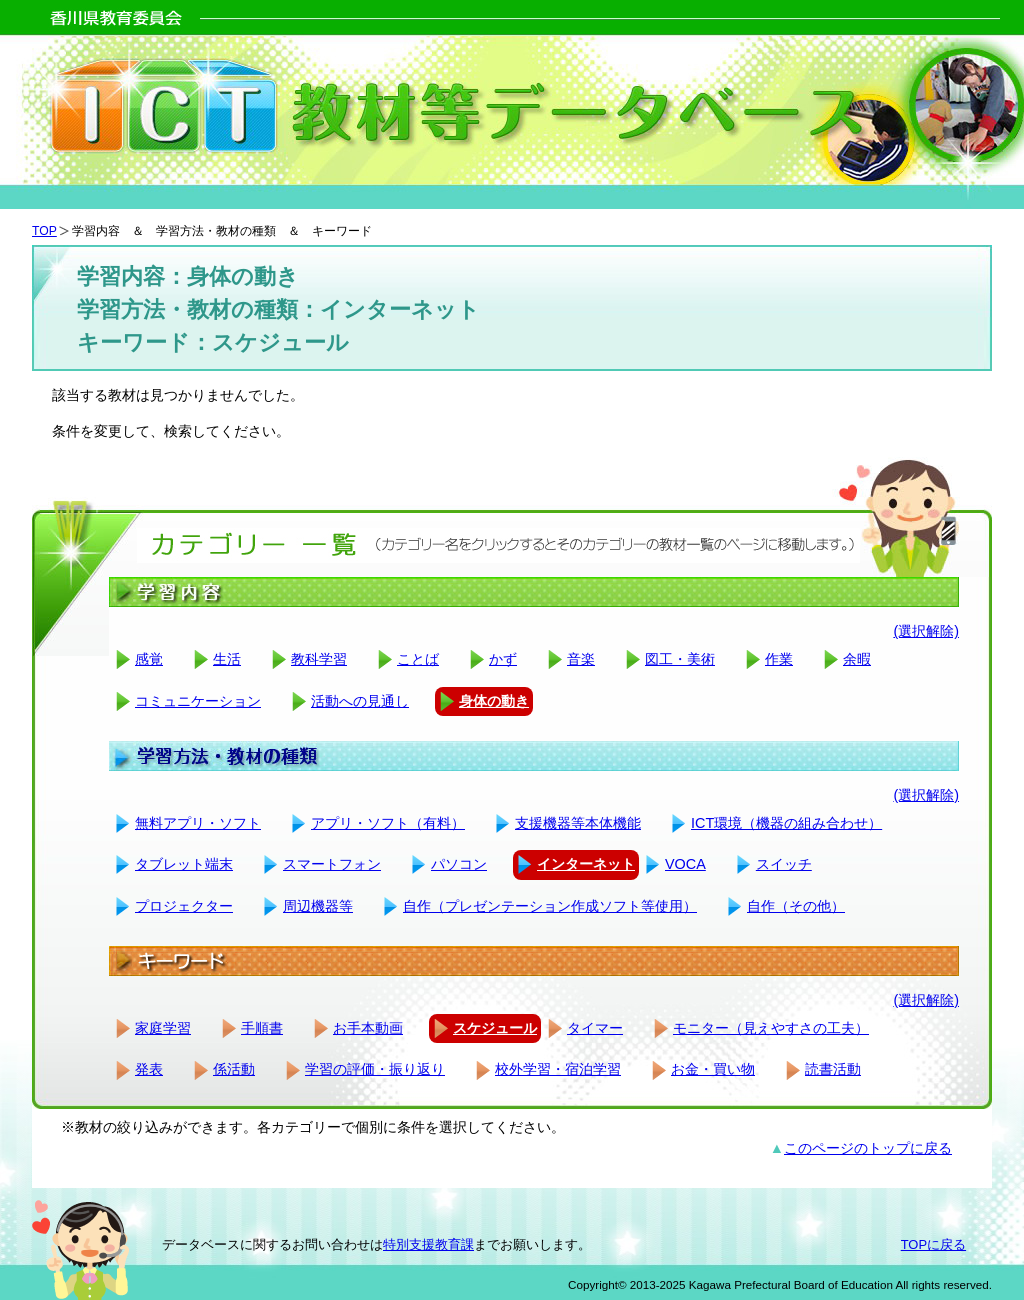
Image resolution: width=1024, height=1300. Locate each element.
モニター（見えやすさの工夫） (771, 1028)
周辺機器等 (318, 906)
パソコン (459, 864)
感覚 (149, 659)
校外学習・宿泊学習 (558, 1069)
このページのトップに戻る (868, 1148)
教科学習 (319, 659)
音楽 (581, 659)
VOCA (685, 864)
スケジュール (495, 1028)
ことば (418, 659)
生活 (227, 659)
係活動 (234, 1069)
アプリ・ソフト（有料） (388, 823)
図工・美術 (680, 659)
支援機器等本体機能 (578, 823)
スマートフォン (332, 864)
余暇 (857, 659)
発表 (149, 1069)
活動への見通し (360, 701)
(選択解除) (926, 631)
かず (503, 659)
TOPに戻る (933, 1244)
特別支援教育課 (428, 1244)
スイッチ (784, 864)
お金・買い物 (713, 1069)
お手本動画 (368, 1028)
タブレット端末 (184, 864)
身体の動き (494, 701)
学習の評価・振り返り (375, 1069)
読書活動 (833, 1069)
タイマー (595, 1028)
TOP (44, 231)
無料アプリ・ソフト (198, 823)
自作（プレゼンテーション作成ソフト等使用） (550, 906)
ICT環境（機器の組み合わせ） (786, 823)
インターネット (586, 864)
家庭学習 (163, 1028)
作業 (779, 659)
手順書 (262, 1028)
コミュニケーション (198, 701)
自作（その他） (796, 906)
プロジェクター (184, 906)
